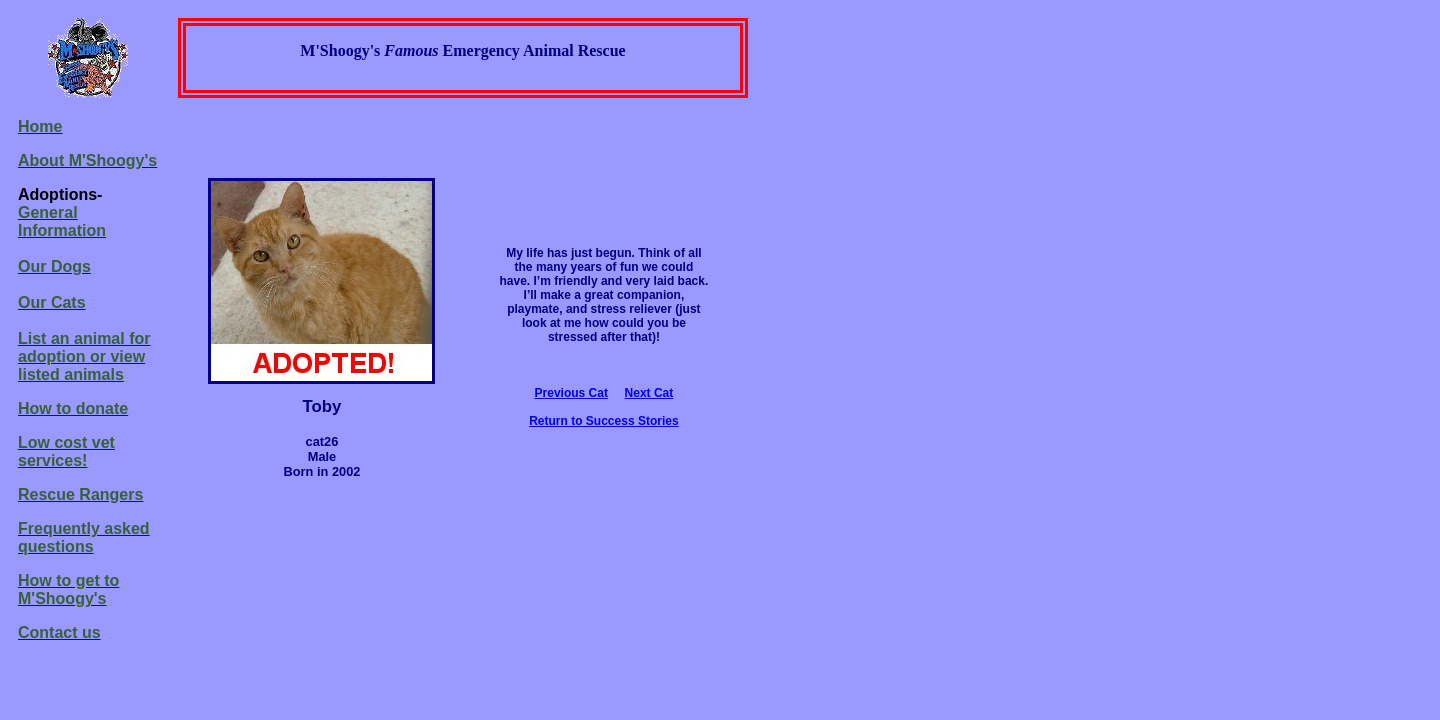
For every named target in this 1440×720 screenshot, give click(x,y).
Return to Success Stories (603, 421)
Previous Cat (571, 393)
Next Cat (649, 393)
